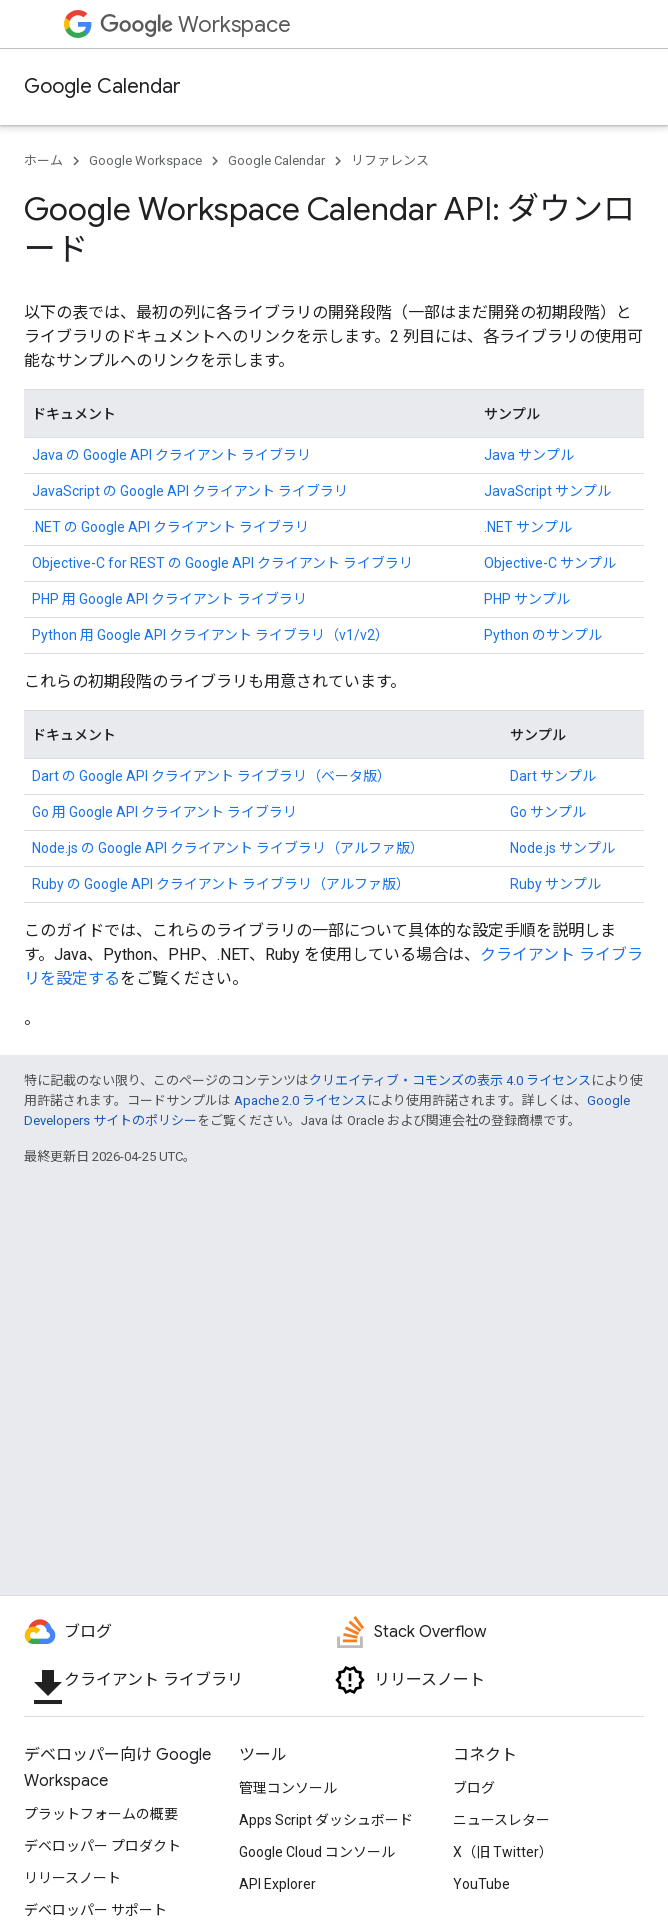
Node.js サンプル (562, 848)
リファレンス (390, 160)
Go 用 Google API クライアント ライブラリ (164, 812)
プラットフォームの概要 (101, 1814)
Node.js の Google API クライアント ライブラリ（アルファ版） (228, 848)
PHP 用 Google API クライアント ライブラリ (169, 599)
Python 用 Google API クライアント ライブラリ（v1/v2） (210, 635)
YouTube (481, 1884)
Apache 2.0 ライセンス (300, 1100)
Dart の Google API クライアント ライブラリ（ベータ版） (211, 776)
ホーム (43, 160)
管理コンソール (288, 1788)
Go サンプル (548, 812)
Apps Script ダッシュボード (326, 1820)
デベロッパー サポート (95, 1910)
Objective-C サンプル (550, 563)
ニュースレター (501, 1820)
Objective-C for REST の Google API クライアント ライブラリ (222, 563)
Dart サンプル (553, 776)
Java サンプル (529, 455)
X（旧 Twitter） (503, 1852)
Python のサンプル (543, 635)
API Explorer (277, 1884)
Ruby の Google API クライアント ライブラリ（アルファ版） (221, 884)
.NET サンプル (528, 527)
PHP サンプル (527, 599)
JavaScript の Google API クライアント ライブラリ (190, 491)
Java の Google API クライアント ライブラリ (171, 455)
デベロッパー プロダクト (102, 1846)
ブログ (474, 1788)
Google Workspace (145, 160)
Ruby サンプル (555, 884)
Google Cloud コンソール (317, 1852)
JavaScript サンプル (547, 491)
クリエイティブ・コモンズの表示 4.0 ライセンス (450, 1080)
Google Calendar (102, 86)
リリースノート (72, 1878)
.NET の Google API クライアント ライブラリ (170, 527)
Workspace (195, 24)
